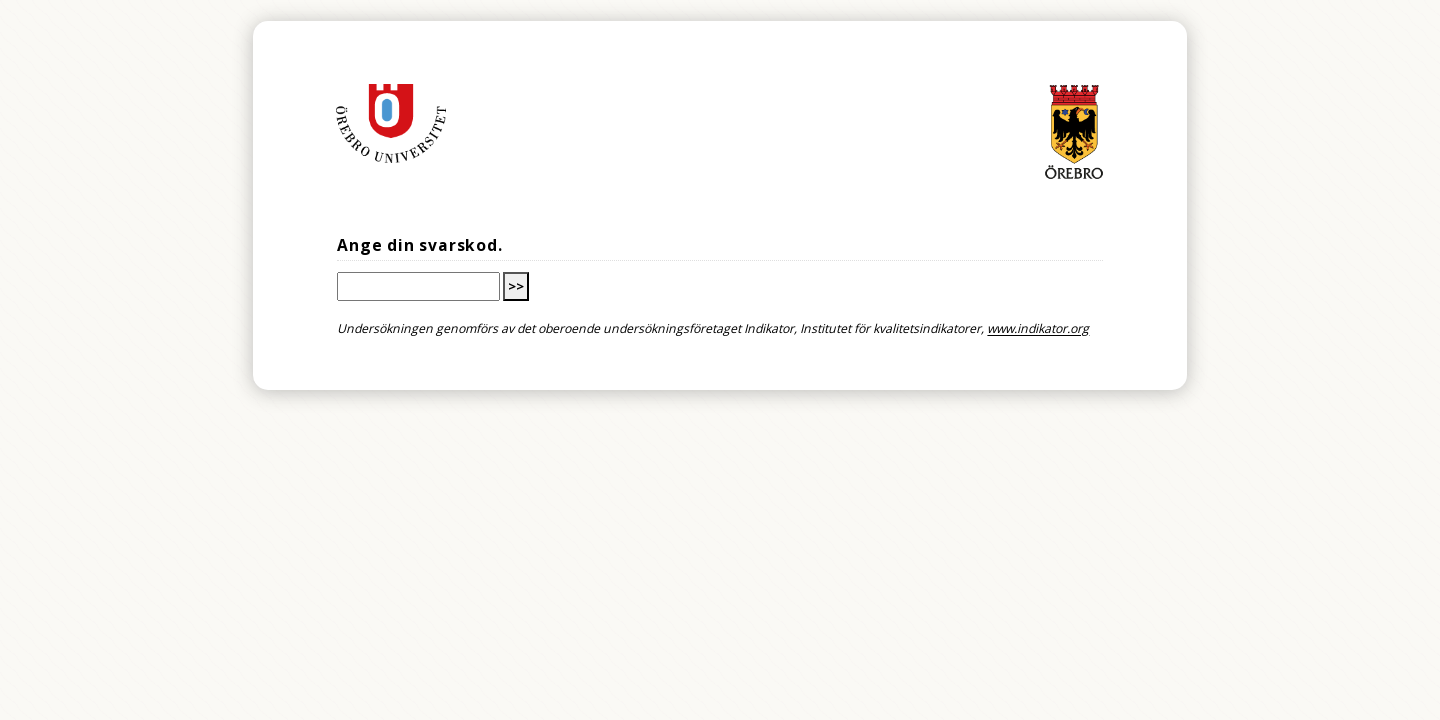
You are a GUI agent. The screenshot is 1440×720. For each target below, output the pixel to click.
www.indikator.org (1038, 329)
